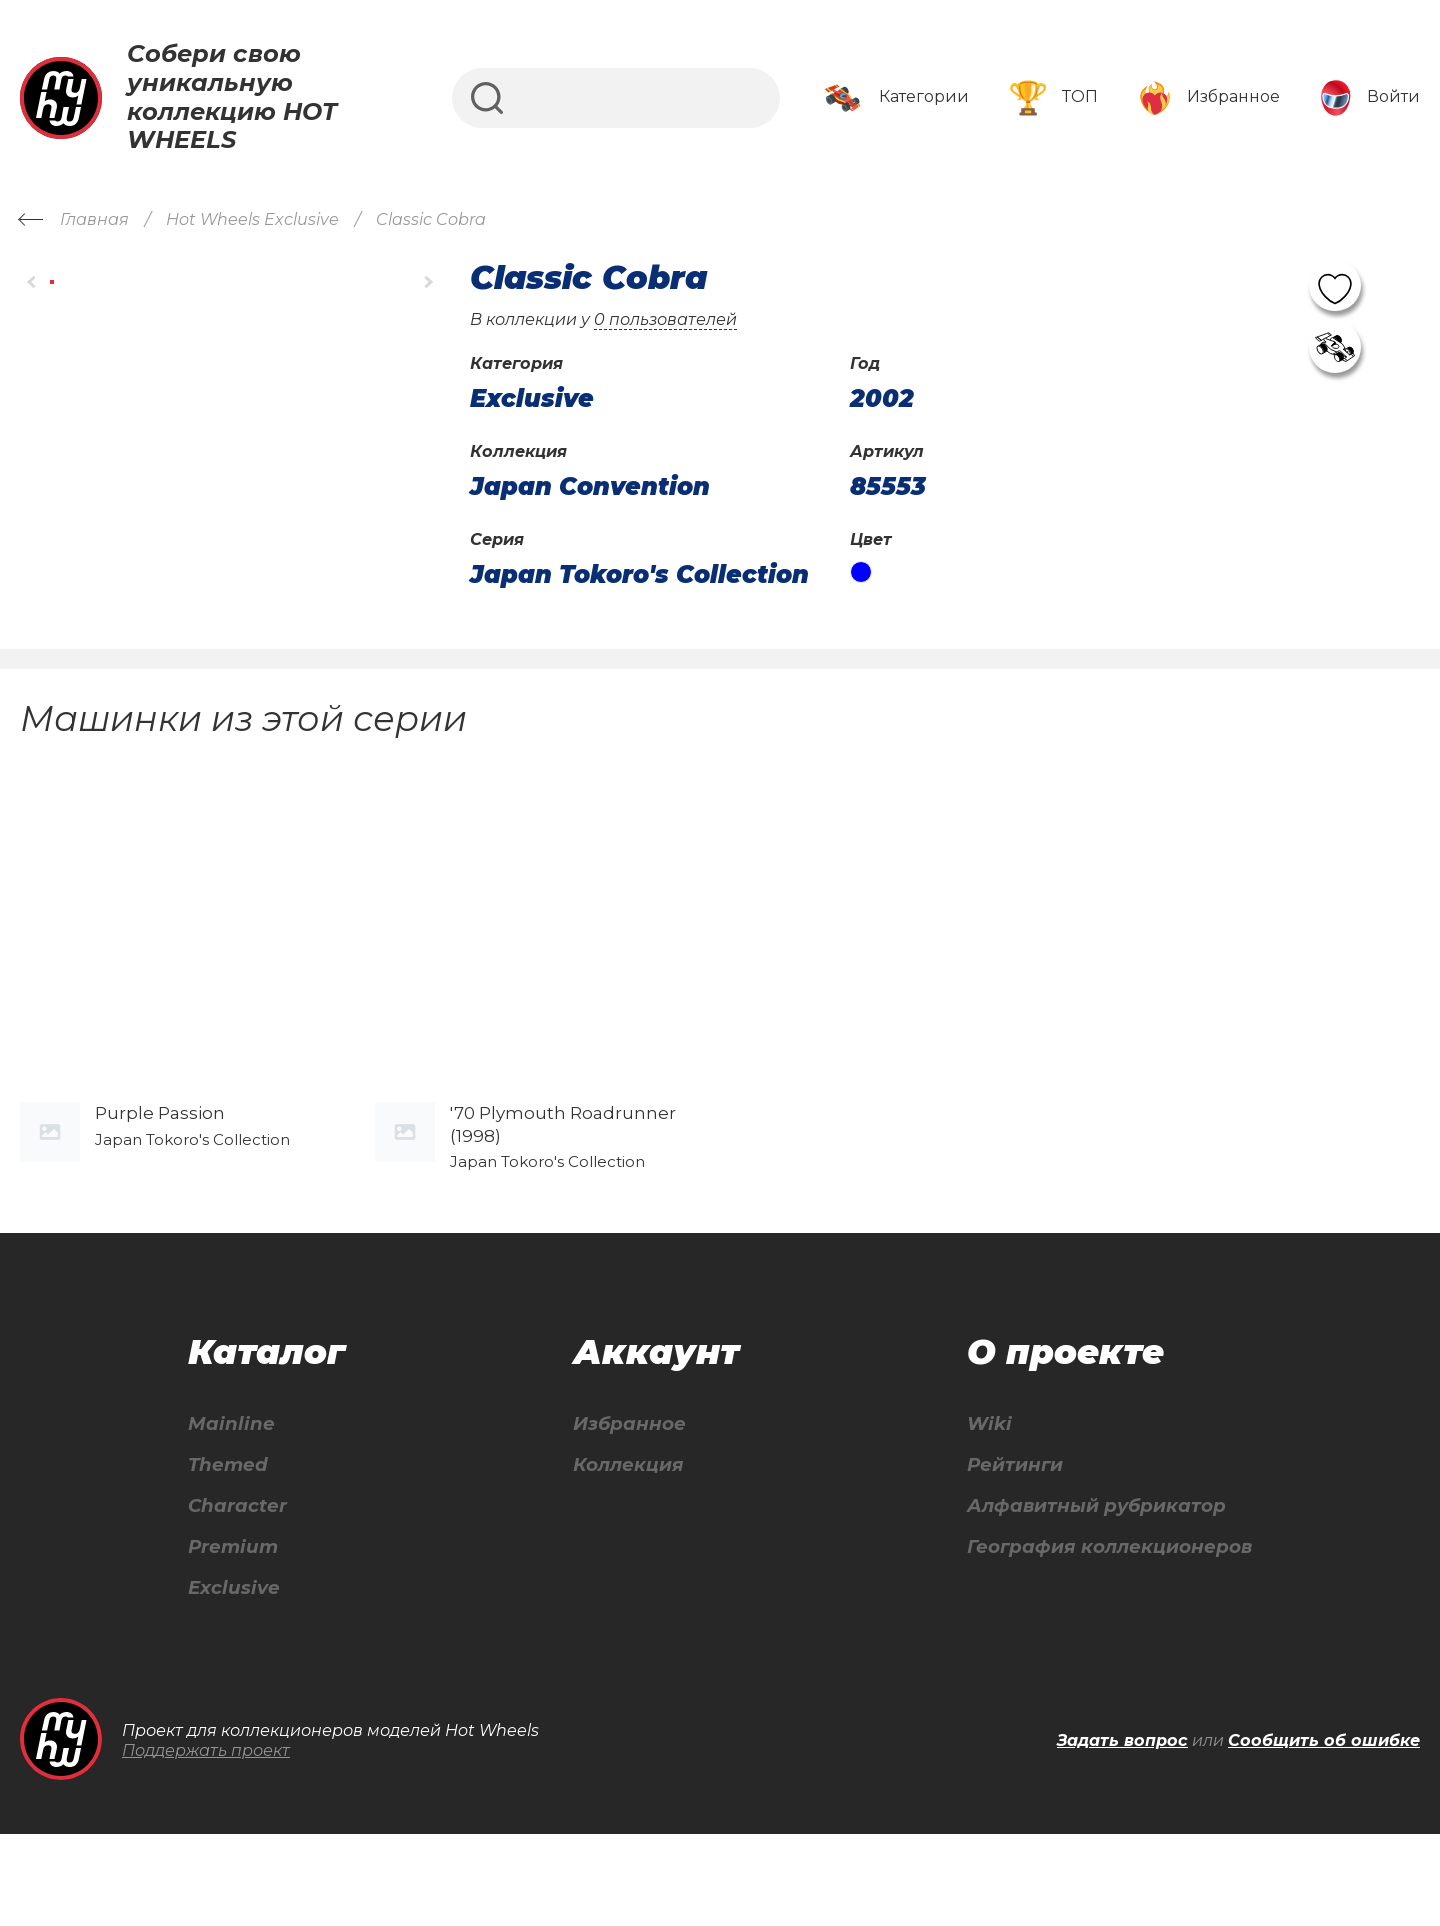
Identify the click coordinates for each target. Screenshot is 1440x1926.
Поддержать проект (206, 1841)
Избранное (622, 1505)
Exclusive (231, 1677)
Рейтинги (1001, 1548)
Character (236, 1591)
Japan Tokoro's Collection (639, 575)
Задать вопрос (1122, 1831)
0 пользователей (665, 319)
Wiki (973, 1505)
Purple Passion (160, 1195)
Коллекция (621, 1548)
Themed (225, 1548)
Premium (231, 1634)
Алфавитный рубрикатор (1089, 1591)
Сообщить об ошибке (1324, 1831)
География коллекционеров (1103, 1634)
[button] (32, 281)
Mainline (228, 1505)
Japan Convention (590, 487)
